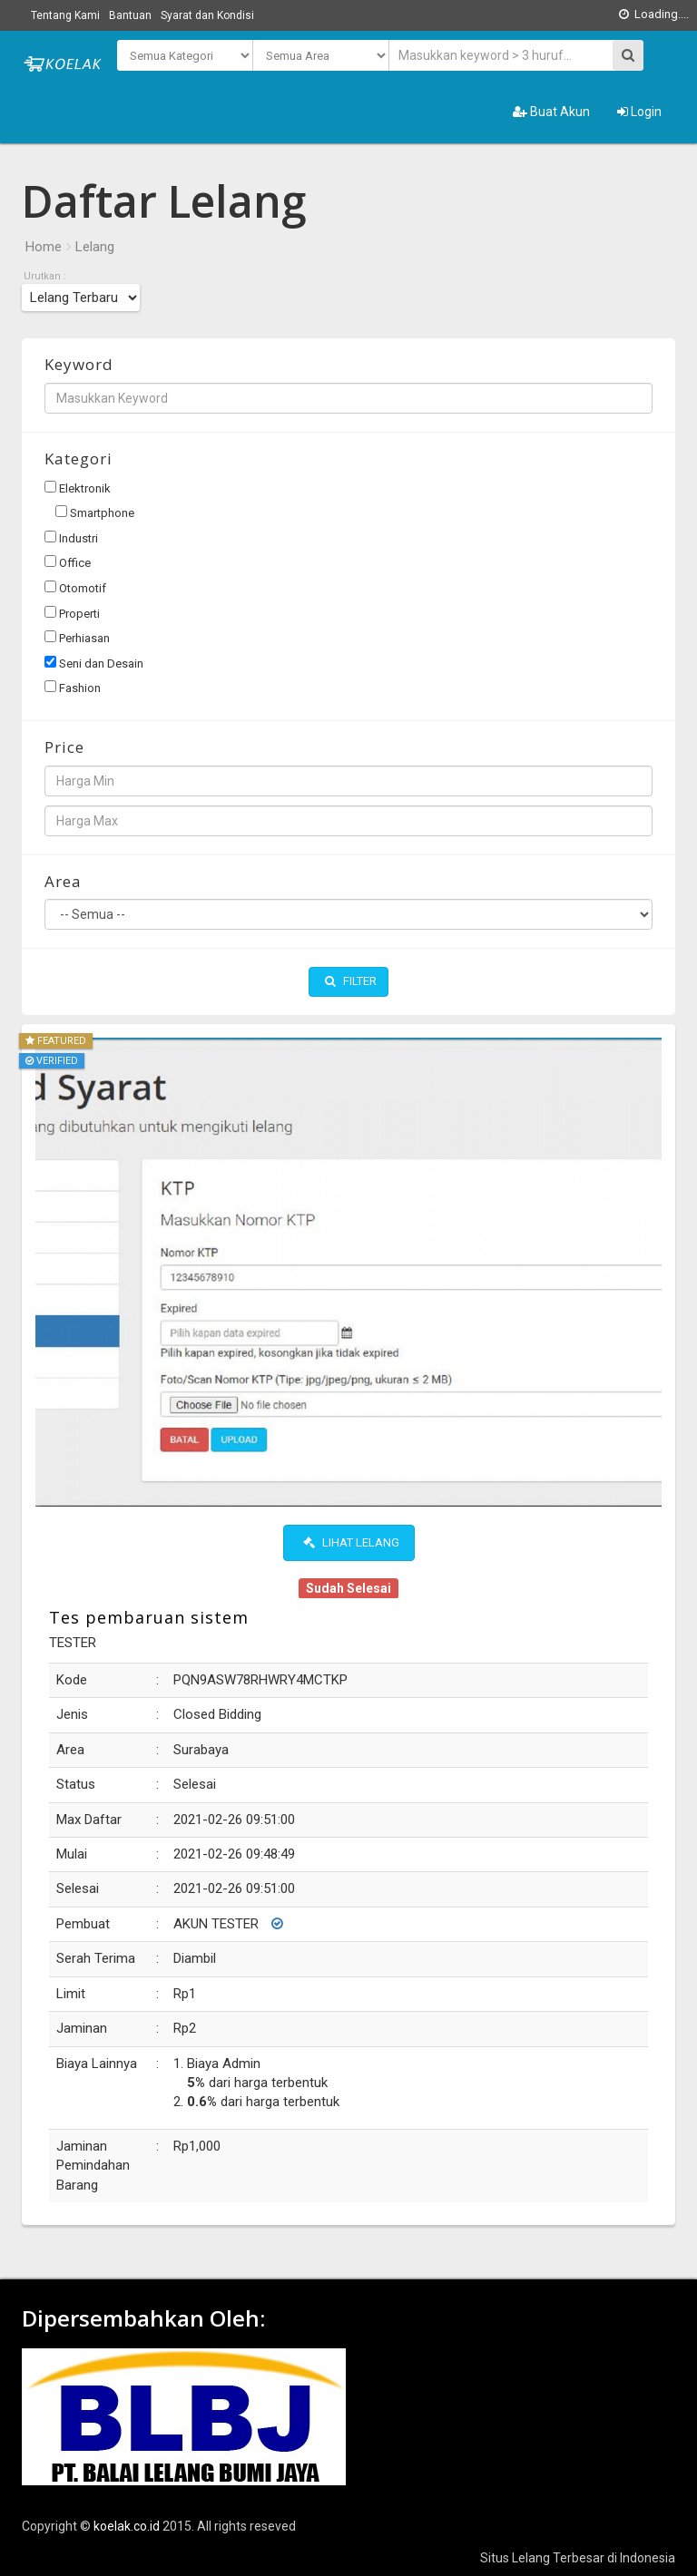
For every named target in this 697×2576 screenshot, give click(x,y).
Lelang (94, 247)
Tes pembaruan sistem (149, 1617)
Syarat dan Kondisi (207, 15)
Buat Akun (551, 111)
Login (639, 111)
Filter (351, 981)
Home (43, 247)
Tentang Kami (65, 15)
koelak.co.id (126, 2526)
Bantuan (130, 15)
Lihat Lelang (351, 1542)
